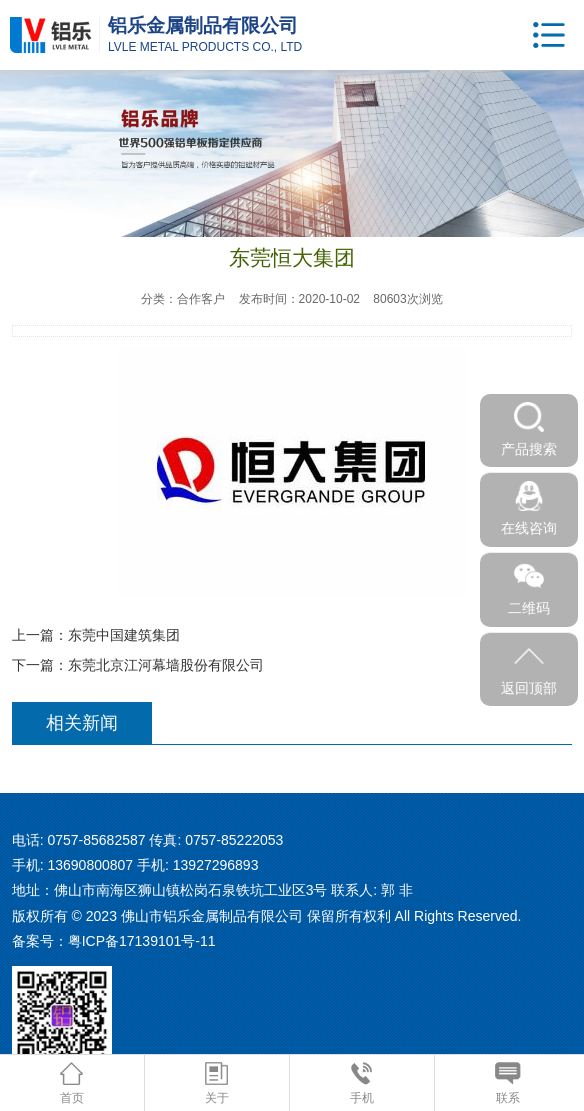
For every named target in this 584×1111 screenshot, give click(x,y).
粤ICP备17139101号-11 (142, 941)
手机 (362, 1083)
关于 (217, 1083)
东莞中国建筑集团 (124, 635)
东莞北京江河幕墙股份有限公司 (166, 665)
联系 (507, 1083)
